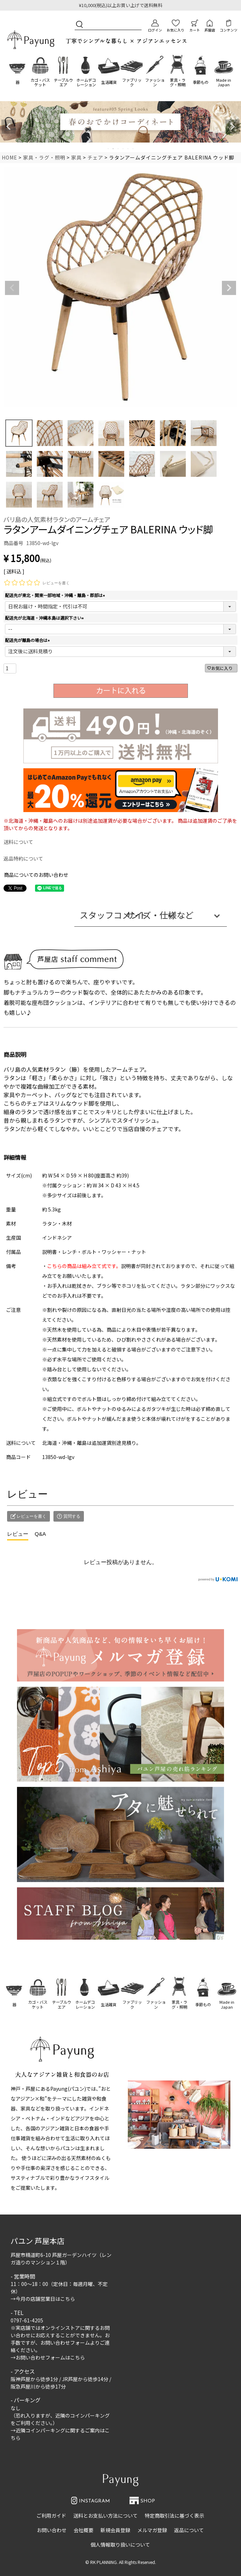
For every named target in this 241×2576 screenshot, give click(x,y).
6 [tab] (133, 148)
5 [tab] (128, 148)
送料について (18, 841)
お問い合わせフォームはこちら (50, 2357)
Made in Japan (223, 82)
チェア (95, 157)
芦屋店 (210, 26)
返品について (189, 2530)
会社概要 (83, 2530)
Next (232, 127)
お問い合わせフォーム (65, 2342)
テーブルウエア (63, 82)
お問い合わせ (52, 2530)
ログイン (155, 26)
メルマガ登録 (152, 2530)
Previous (8, 127)
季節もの (200, 82)
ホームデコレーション (86, 82)
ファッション (155, 82)
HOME (9, 157)
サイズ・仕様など (160, 915)
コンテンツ (228, 26)
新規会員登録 (115, 2530)
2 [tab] (113, 148)
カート (194, 26)
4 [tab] (123, 148)
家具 (76, 157)
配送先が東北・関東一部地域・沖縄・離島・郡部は (56, 595)
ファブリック (132, 82)
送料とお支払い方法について (105, 2515)
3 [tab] (118, 148)
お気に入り (175, 26)
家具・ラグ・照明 (177, 82)
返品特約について (23, 858)
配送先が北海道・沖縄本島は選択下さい (45, 618)
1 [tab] (108, 148)
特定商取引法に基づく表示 (174, 2515)
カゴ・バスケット (40, 82)
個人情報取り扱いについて (120, 2544)
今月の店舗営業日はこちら (45, 2298)
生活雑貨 (109, 82)
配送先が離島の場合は (28, 640)
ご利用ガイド (51, 2515)
